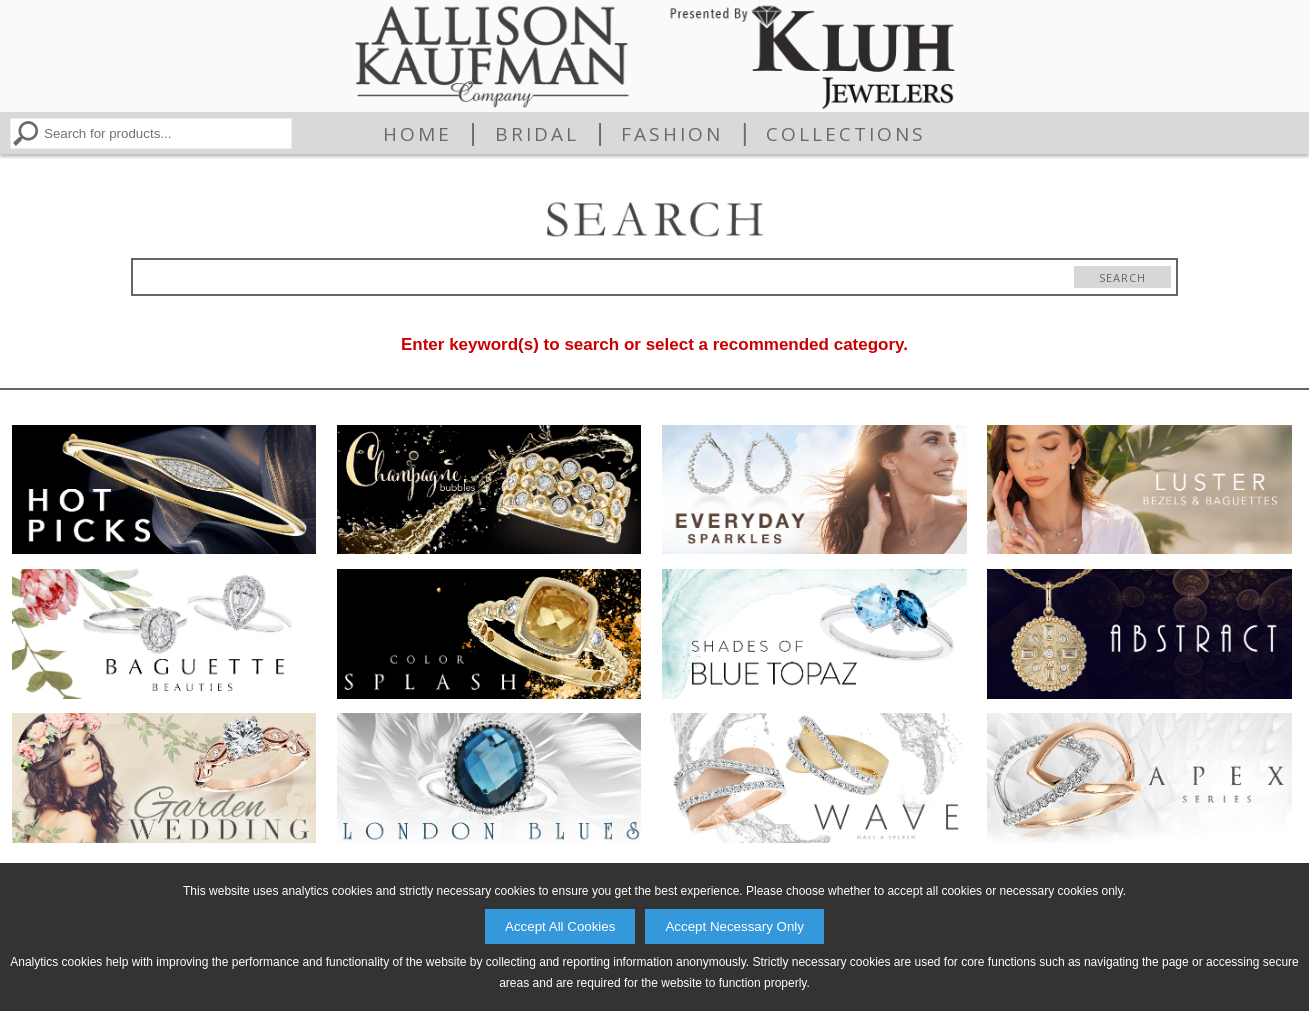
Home (417, 134)
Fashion (672, 134)
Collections (846, 134)
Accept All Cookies (560, 926)
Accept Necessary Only (734, 926)
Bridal (537, 134)
